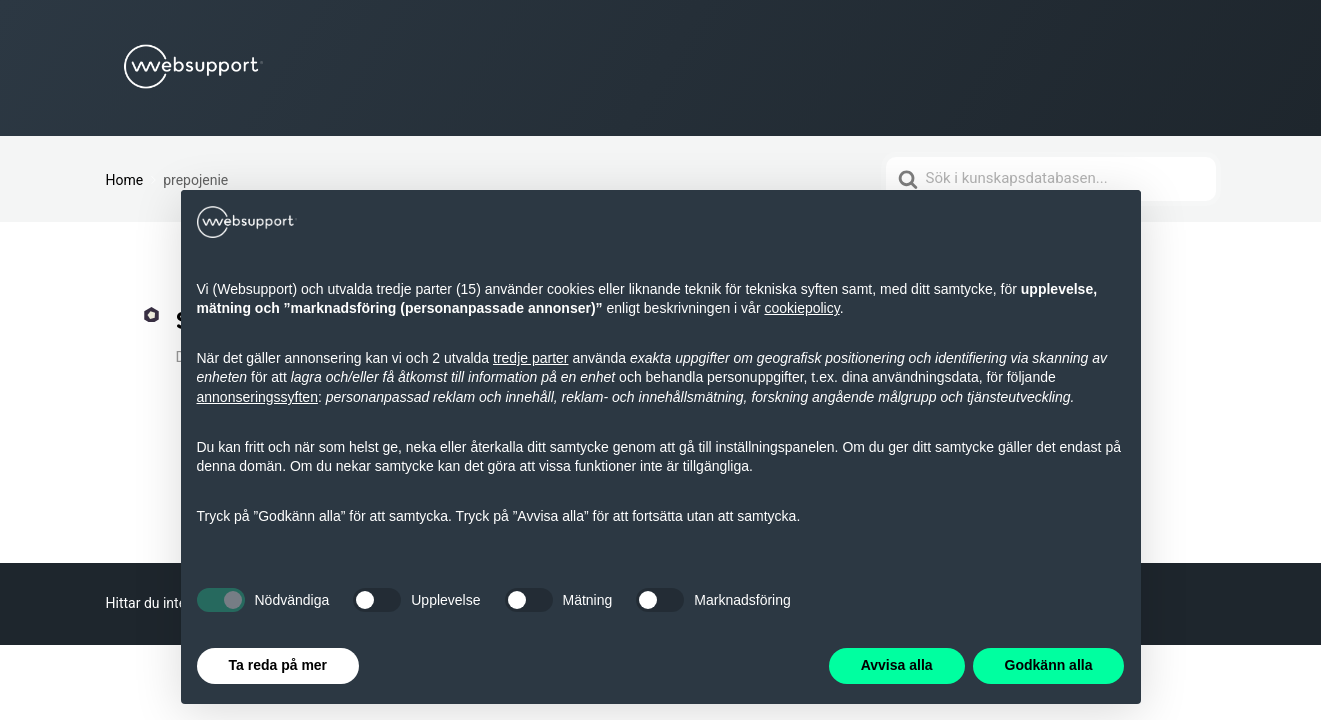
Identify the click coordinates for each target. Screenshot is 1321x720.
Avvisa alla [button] (897, 665)
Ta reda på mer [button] (278, 665)
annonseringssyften (257, 397)
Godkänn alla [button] (1049, 665)
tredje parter (530, 358)
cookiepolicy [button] (801, 308)
